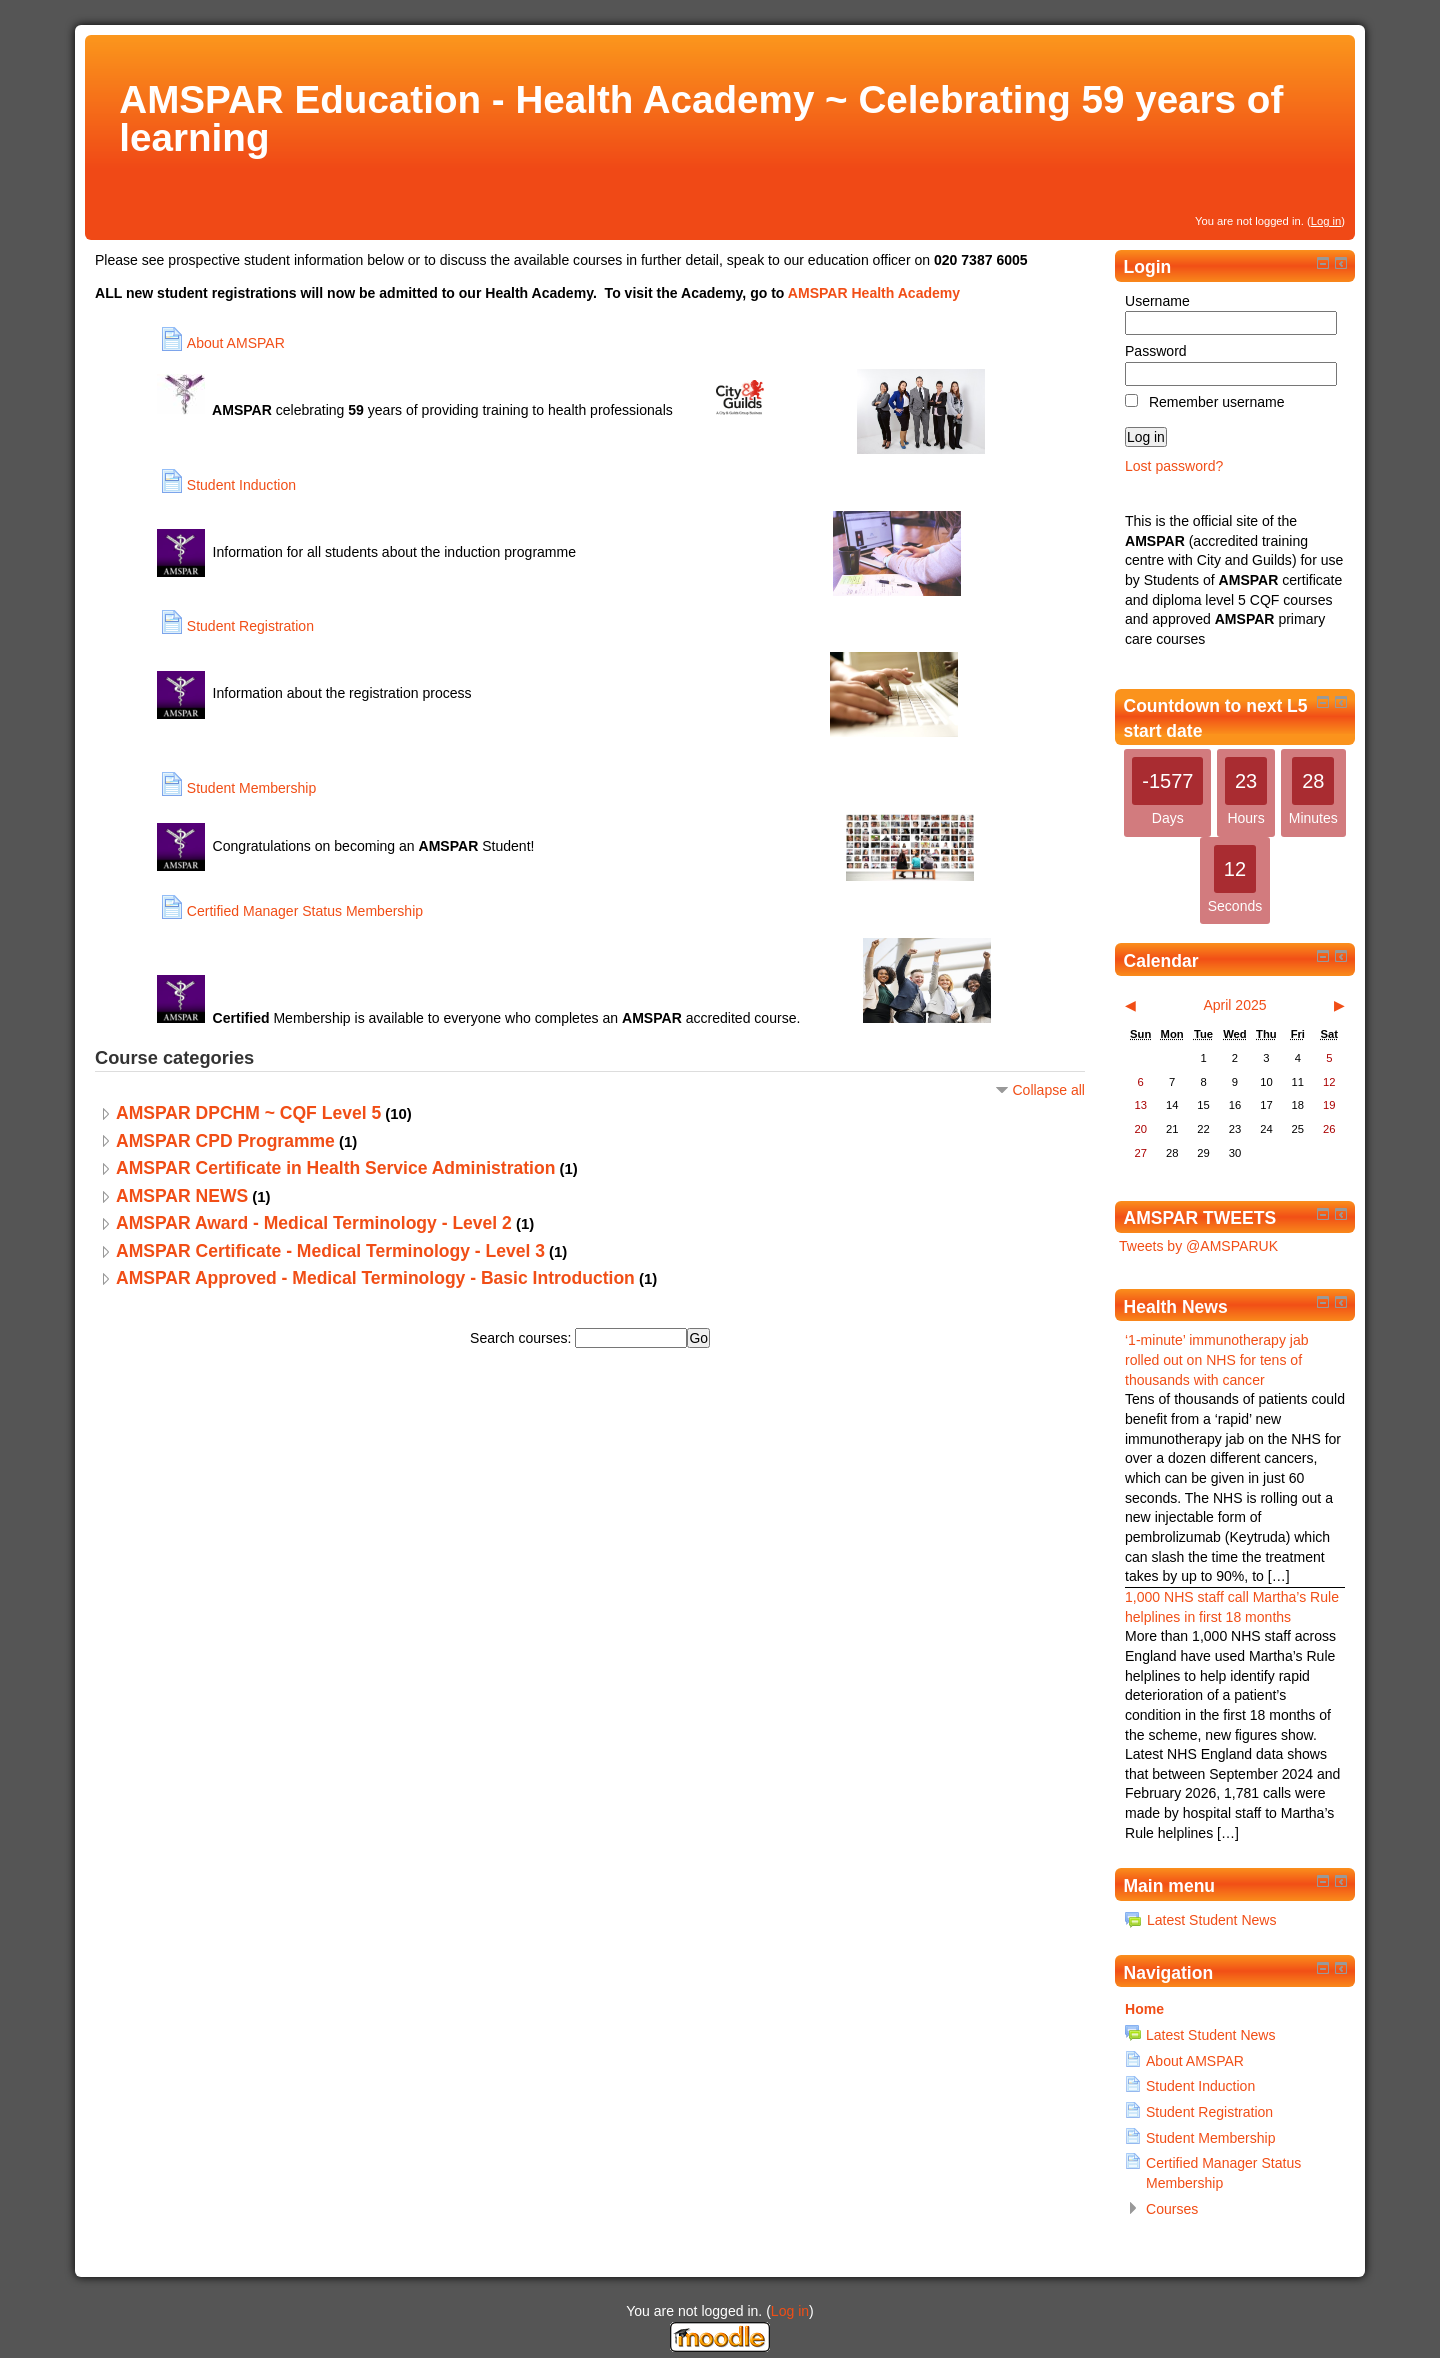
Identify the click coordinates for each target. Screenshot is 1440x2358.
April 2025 (1234, 1005)
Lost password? (1174, 466)
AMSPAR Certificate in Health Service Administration (335, 1168)
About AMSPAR (1195, 2061)
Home (1144, 2009)
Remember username (1217, 402)
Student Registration (1209, 2112)
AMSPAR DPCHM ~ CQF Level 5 (248, 1113)
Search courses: (522, 1338)
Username (1157, 301)
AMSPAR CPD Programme (225, 1141)
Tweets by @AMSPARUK (1198, 1246)
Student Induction (1200, 2086)
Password (1156, 351)
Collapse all (1048, 1090)
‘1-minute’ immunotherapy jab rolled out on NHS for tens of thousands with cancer (1217, 1359)
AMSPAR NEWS (182, 1196)
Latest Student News (1200, 1920)
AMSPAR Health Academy (874, 293)
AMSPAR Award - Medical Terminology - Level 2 (314, 1223)
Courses (1172, 2209)
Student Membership (1210, 2138)
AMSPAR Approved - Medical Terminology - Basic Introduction (375, 1278)
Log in (1326, 221)
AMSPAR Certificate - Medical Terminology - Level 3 (330, 1251)
